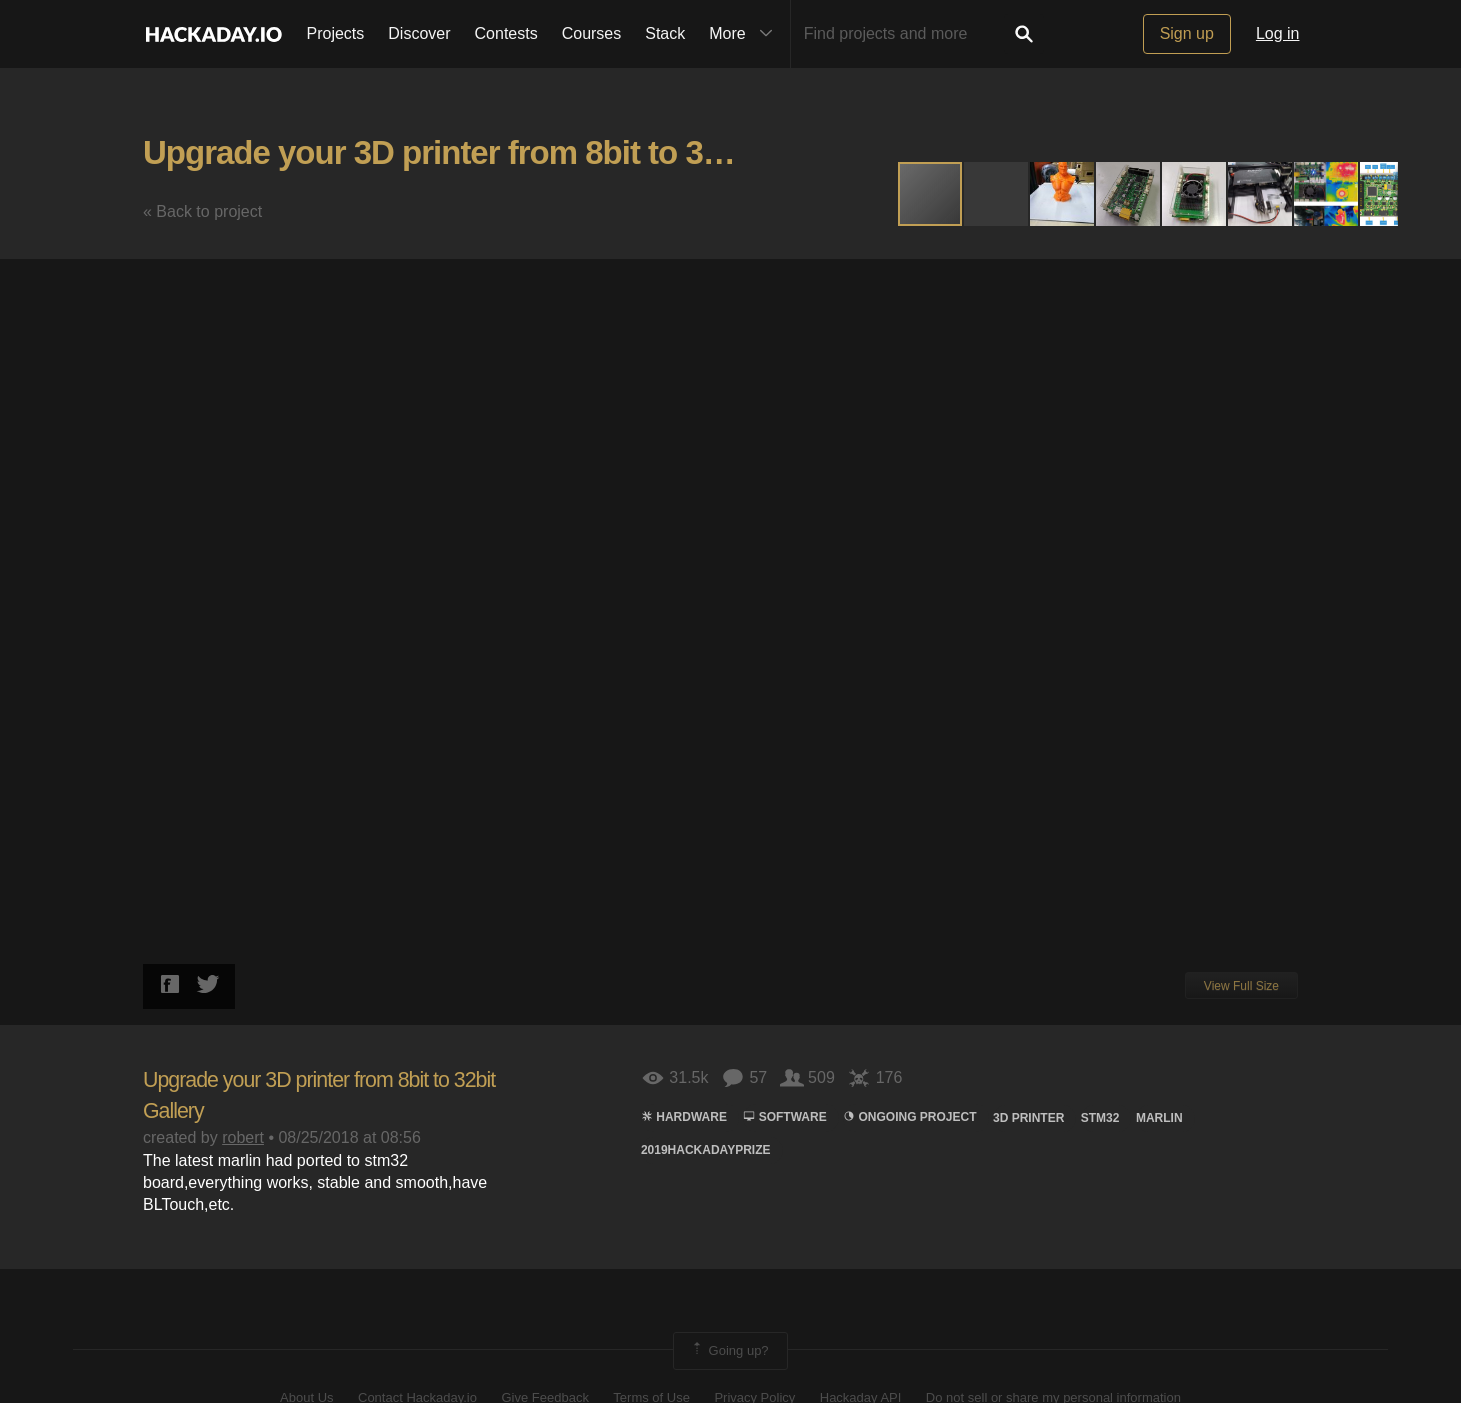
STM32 (1100, 1118)
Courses (592, 33)
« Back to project (202, 211)
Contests (506, 33)
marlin (1159, 1118)
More (745, 34)
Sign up (1187, 33)
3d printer (1028, 1118)
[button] (997, 194)
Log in (1278, 33)
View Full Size (1241, 986)
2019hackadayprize (706, 1150)
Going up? (729, 1351)
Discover (419, 33)
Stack (665, 33)
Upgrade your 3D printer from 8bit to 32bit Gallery (506, 152)
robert (243, 1137)
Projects (336, 33)
